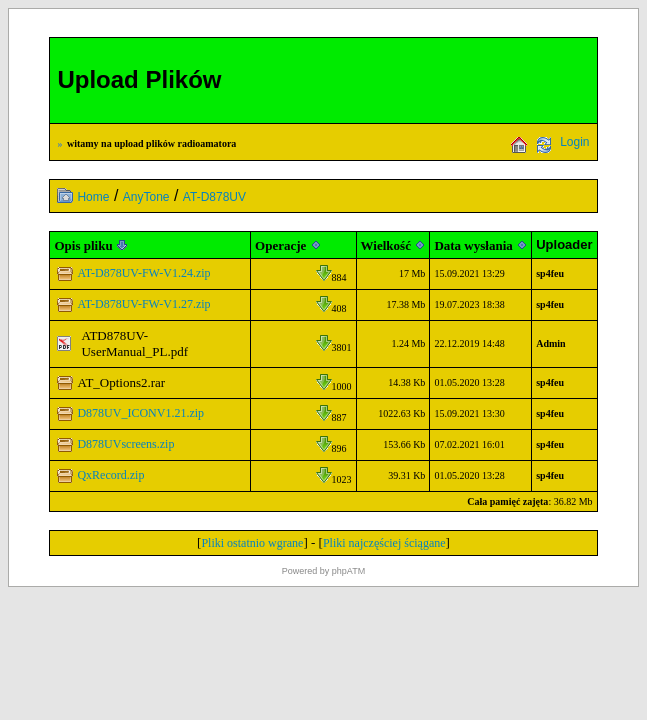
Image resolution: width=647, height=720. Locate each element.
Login (574, 142)
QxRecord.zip (110, 475)
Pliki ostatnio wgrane (252, 543)
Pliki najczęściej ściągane (384, 543)
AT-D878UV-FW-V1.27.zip (143, 304)
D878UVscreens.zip (125, 444)
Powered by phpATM (323, 571)
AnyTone (146, 197)
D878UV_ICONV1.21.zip (140, 413)
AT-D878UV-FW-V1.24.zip (143, 273)
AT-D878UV (214, 197)
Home (93, 197)
